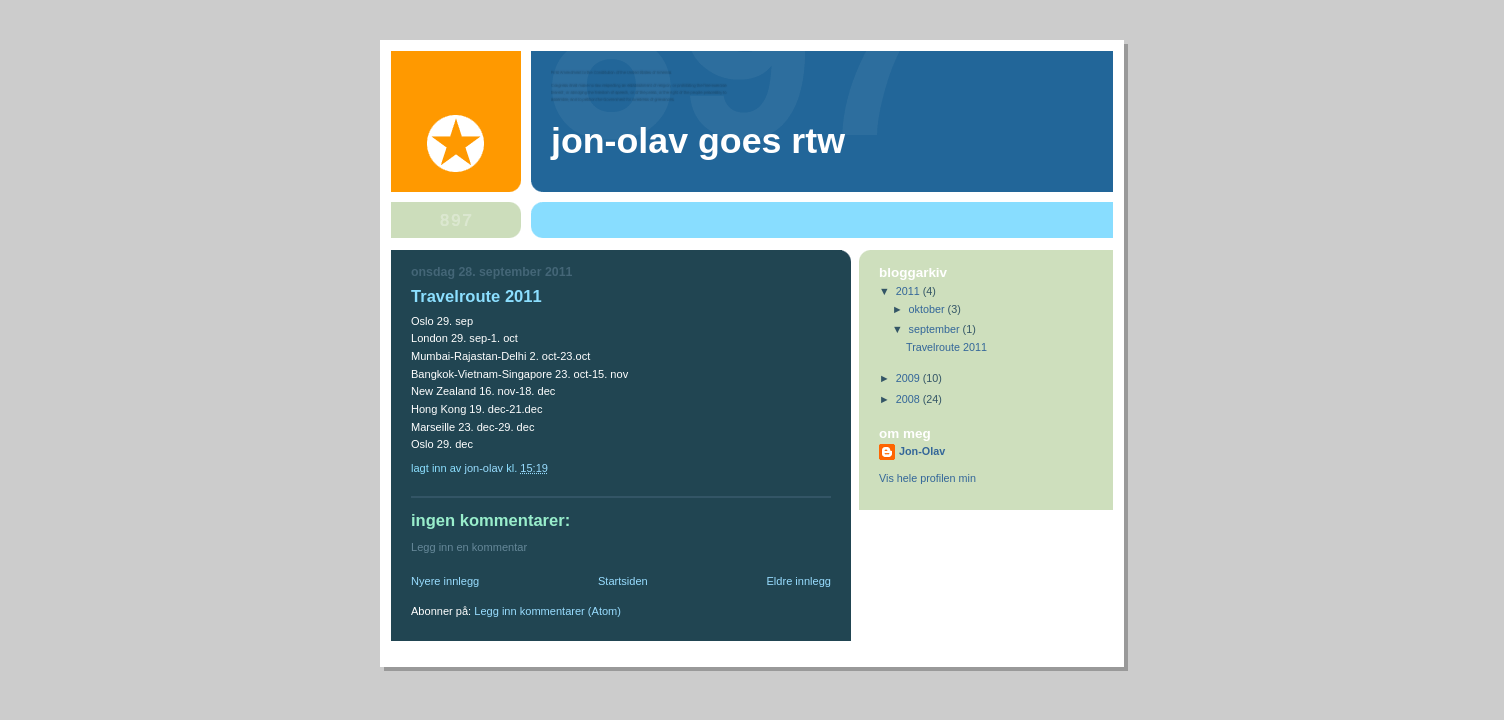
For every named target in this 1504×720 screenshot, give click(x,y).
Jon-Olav (922, 451)
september (936, 329)
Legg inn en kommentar (469, 547)
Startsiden (623, 581)
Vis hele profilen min (927, 478)
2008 (909, 399)
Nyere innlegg (445, 581)
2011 (909, 291)
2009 (909, 378)
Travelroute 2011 (946, 347)
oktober (928, 309)
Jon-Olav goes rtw (698, 141)
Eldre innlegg (799, 581)
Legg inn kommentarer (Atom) (547, 611)
